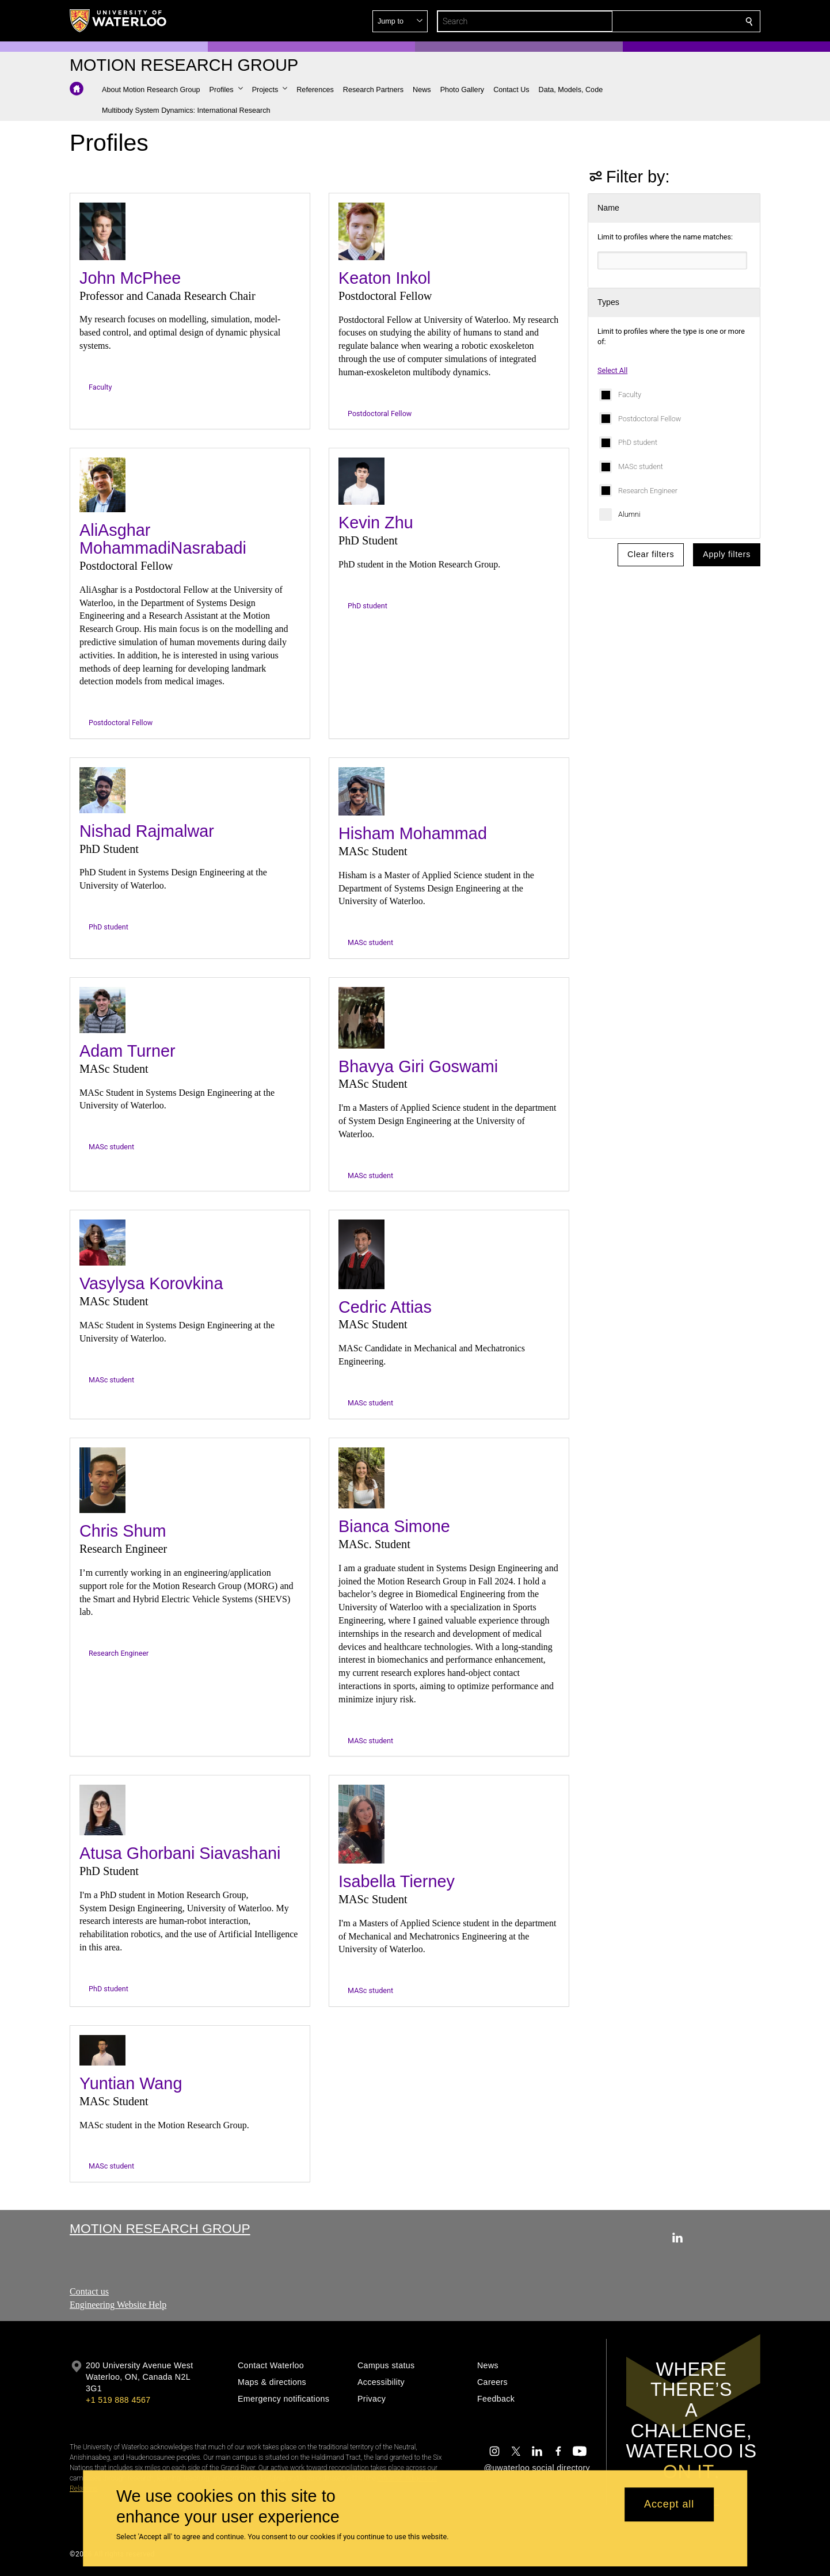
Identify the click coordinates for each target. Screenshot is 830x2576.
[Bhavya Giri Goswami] (361, 1018)
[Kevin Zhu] (361, 481)
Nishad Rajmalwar (146, 831)
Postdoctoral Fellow (649, 418)
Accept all (669, 2504)
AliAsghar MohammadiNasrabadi (162, 539)
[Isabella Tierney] (361, 1824)
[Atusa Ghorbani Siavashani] (102, 1810)
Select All (612, 370)
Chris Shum (122, 1531)
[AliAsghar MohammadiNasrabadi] (102, 485)
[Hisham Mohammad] (361, 791)
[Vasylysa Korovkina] (102, 1243)
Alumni (629, 514)
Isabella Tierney (396, 1881)
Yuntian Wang (130, 2083)
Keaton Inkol (384, 278)
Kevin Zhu (375, 522)
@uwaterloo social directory (537, 2467)
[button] (666, 21)
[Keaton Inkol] (361, 231)
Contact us (89, 2291)
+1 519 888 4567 (118, 2399)
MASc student (640, 466)
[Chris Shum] (102, 1480)
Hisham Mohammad (412, 833)
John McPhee (130, 278)
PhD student (637, 442)
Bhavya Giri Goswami (418, 1066)
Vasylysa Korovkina (151, 1283)
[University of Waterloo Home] (118, 20)
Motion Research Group (160, 2228)
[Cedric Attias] (361, 1254)
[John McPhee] (102, 231)
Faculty (629, 394)
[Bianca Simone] (361, 1478)
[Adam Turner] (102, 1010)
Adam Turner (127, 1051)
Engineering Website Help (118, 2305)
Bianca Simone (394, 1526)
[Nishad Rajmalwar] (102, 790)
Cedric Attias (385, 1307)
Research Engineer (647, 490)
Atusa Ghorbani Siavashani (179, 1853)
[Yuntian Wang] (102, 2050)
